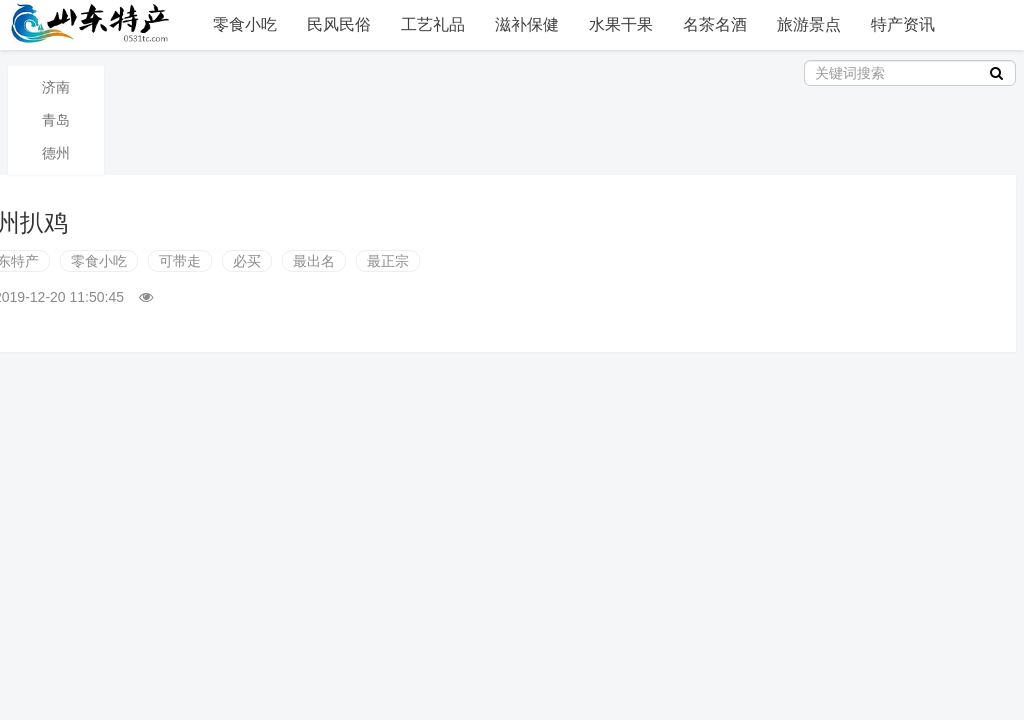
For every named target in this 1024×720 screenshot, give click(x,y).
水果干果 (621, 24)
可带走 (180, 261)
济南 (56, 87)
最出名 (314, 261)
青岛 (56, 120)
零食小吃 (245, 24)
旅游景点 (809, 24)
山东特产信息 (93, 23)
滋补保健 (527, 24)
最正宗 (388, 261)
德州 (56, 153)
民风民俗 (339, 24)
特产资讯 (903, 24)
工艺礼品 (433, 24)
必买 (247, 261)
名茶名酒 (715, 24)
